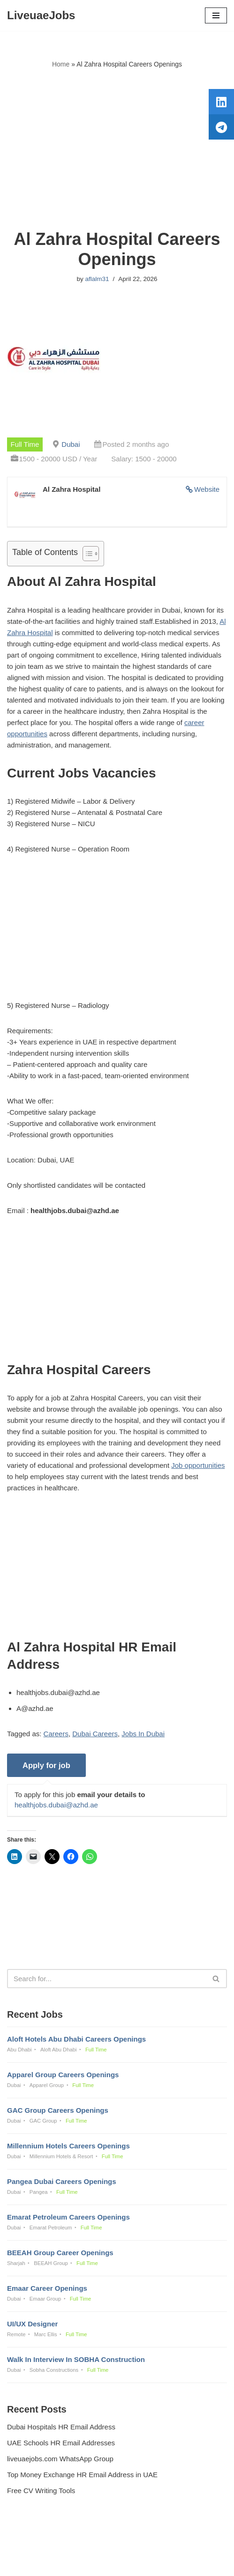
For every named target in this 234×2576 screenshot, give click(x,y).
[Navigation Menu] (216, 15)
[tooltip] (221, 101)
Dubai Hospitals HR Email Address (61, 2427)
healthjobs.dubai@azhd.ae (56, 1805)
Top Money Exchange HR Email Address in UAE (82, 2475)
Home (60, 64)
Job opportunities (198, 1465)
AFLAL (165, 2562)
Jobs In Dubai (143, 1734)
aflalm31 (97, 278)
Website (206, 489)
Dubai (70, 444)
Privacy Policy (31, 2543)
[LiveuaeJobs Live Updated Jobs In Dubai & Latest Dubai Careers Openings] (41, 15)
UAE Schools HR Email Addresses (61, 2443)
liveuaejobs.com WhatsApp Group (60, 2459)
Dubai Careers (95, 1734)
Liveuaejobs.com (84, 2562)
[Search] (106, 1978)
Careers (56, 1734)
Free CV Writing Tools (41, 2491)
